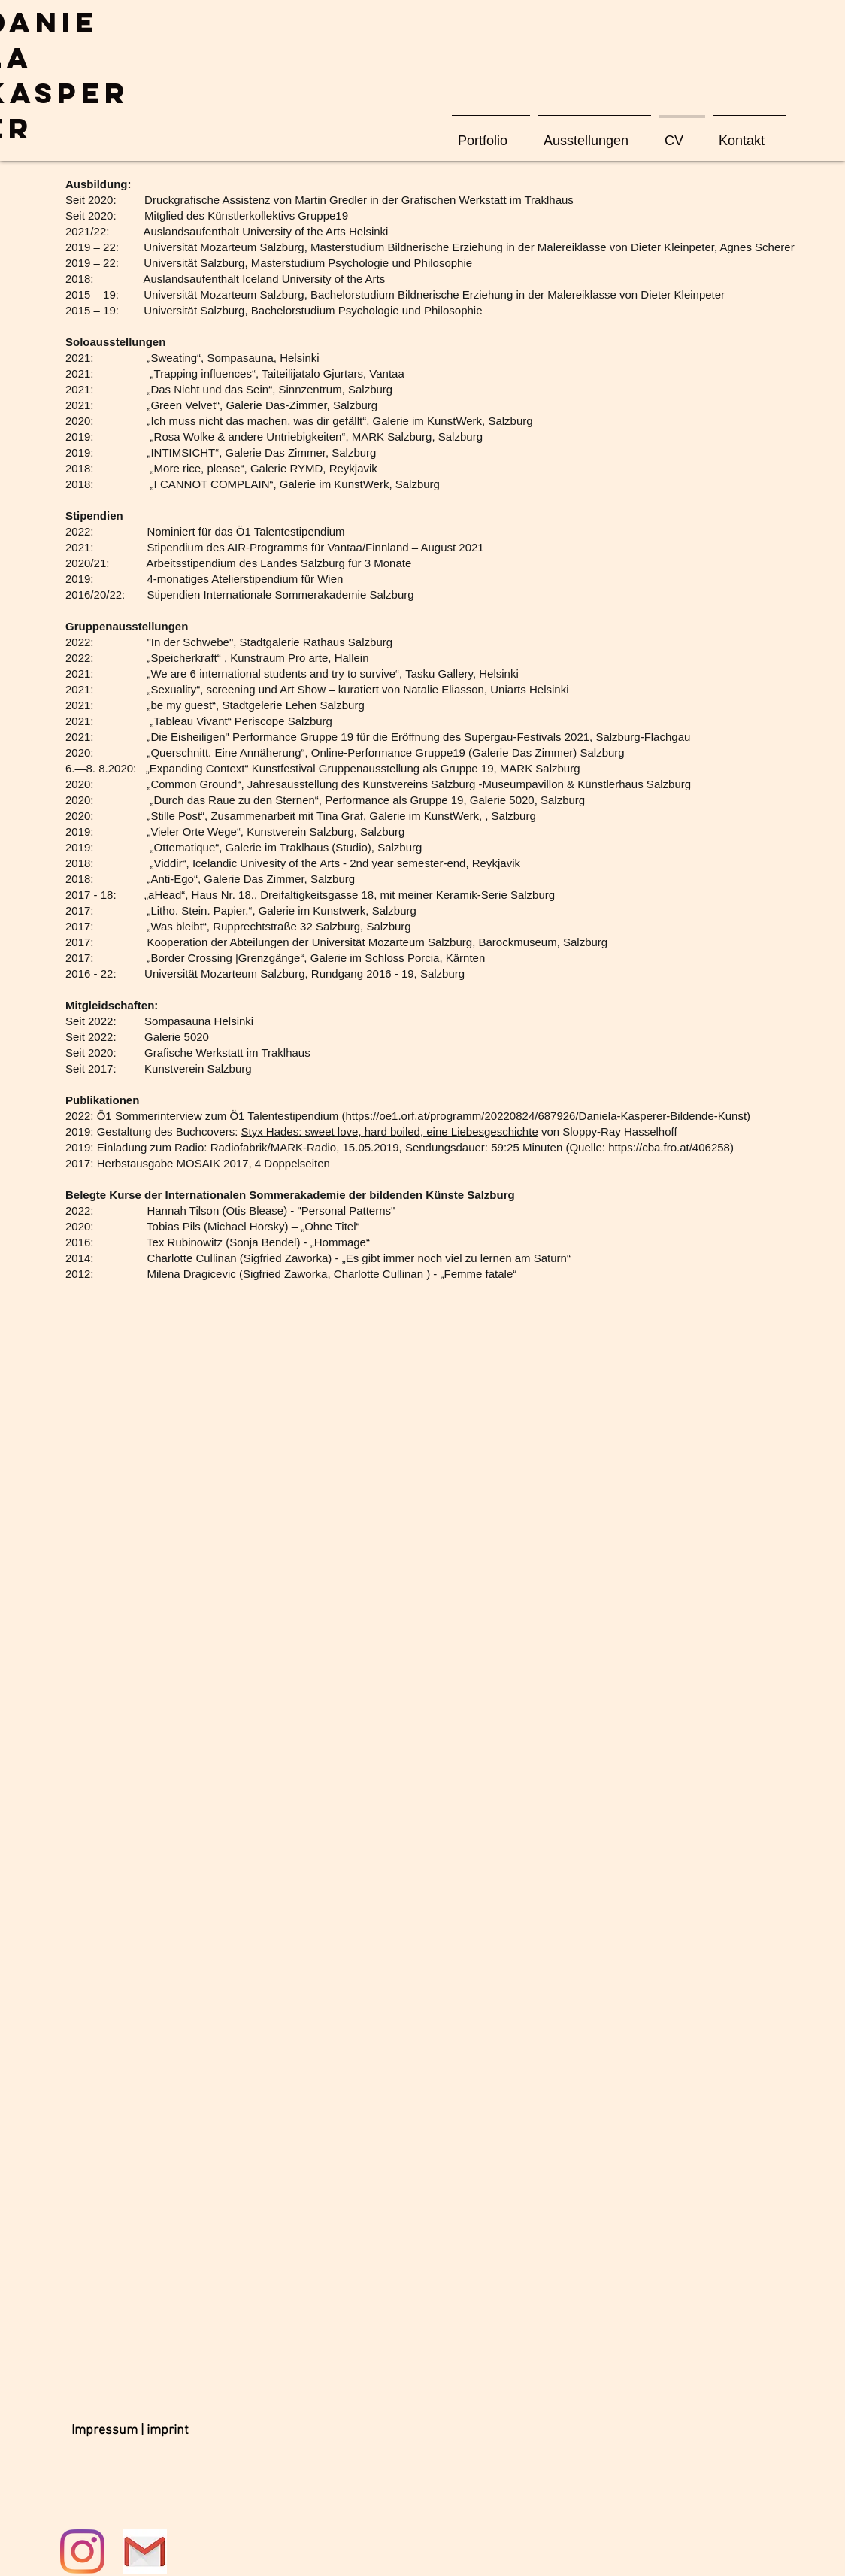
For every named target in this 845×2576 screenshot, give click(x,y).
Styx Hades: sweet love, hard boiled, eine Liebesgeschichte (389, 1131)
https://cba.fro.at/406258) (671, 1147)
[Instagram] (82, 2551)
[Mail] (145, 2551)
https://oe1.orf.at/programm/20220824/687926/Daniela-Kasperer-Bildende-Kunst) (547, 1115)
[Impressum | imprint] (130, 2431)
